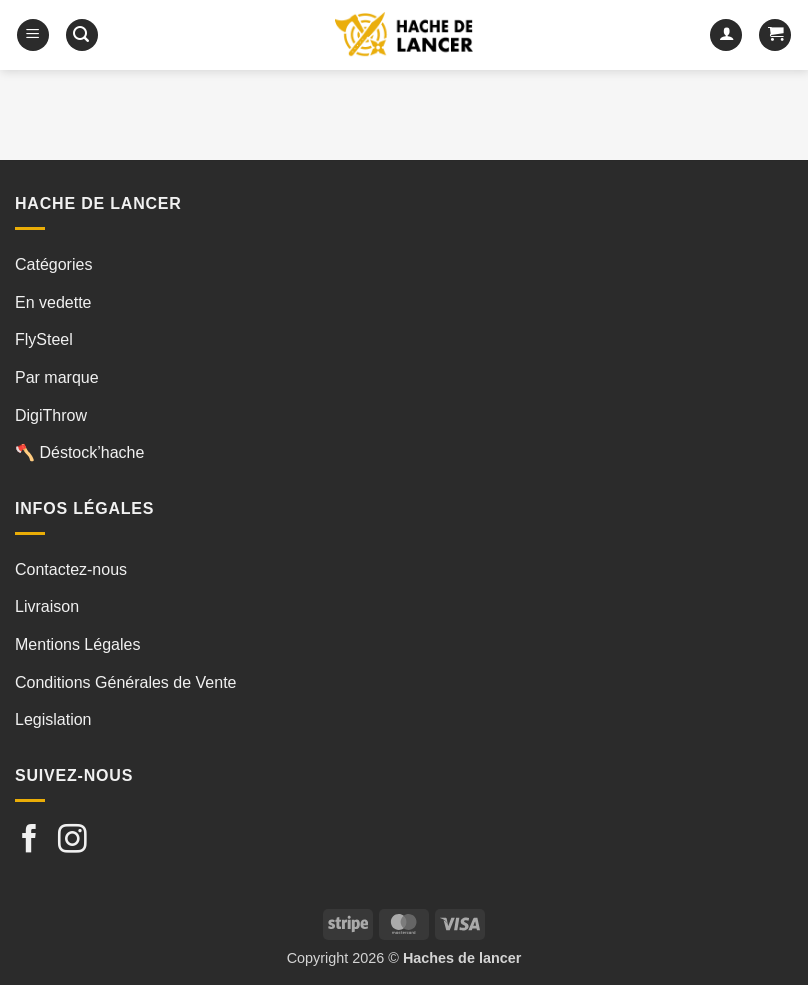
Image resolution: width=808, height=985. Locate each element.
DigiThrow (51, 415)
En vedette (53, 302)
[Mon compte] (726, 35)
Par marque (57, 377)
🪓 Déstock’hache (79, 452)
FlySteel (44, 339)
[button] (33, 35)
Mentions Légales (77, 644)
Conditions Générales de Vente (125, 682)
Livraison (47, 606)
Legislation (53, 719)
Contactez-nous (71, 569)
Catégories (53, 264)
